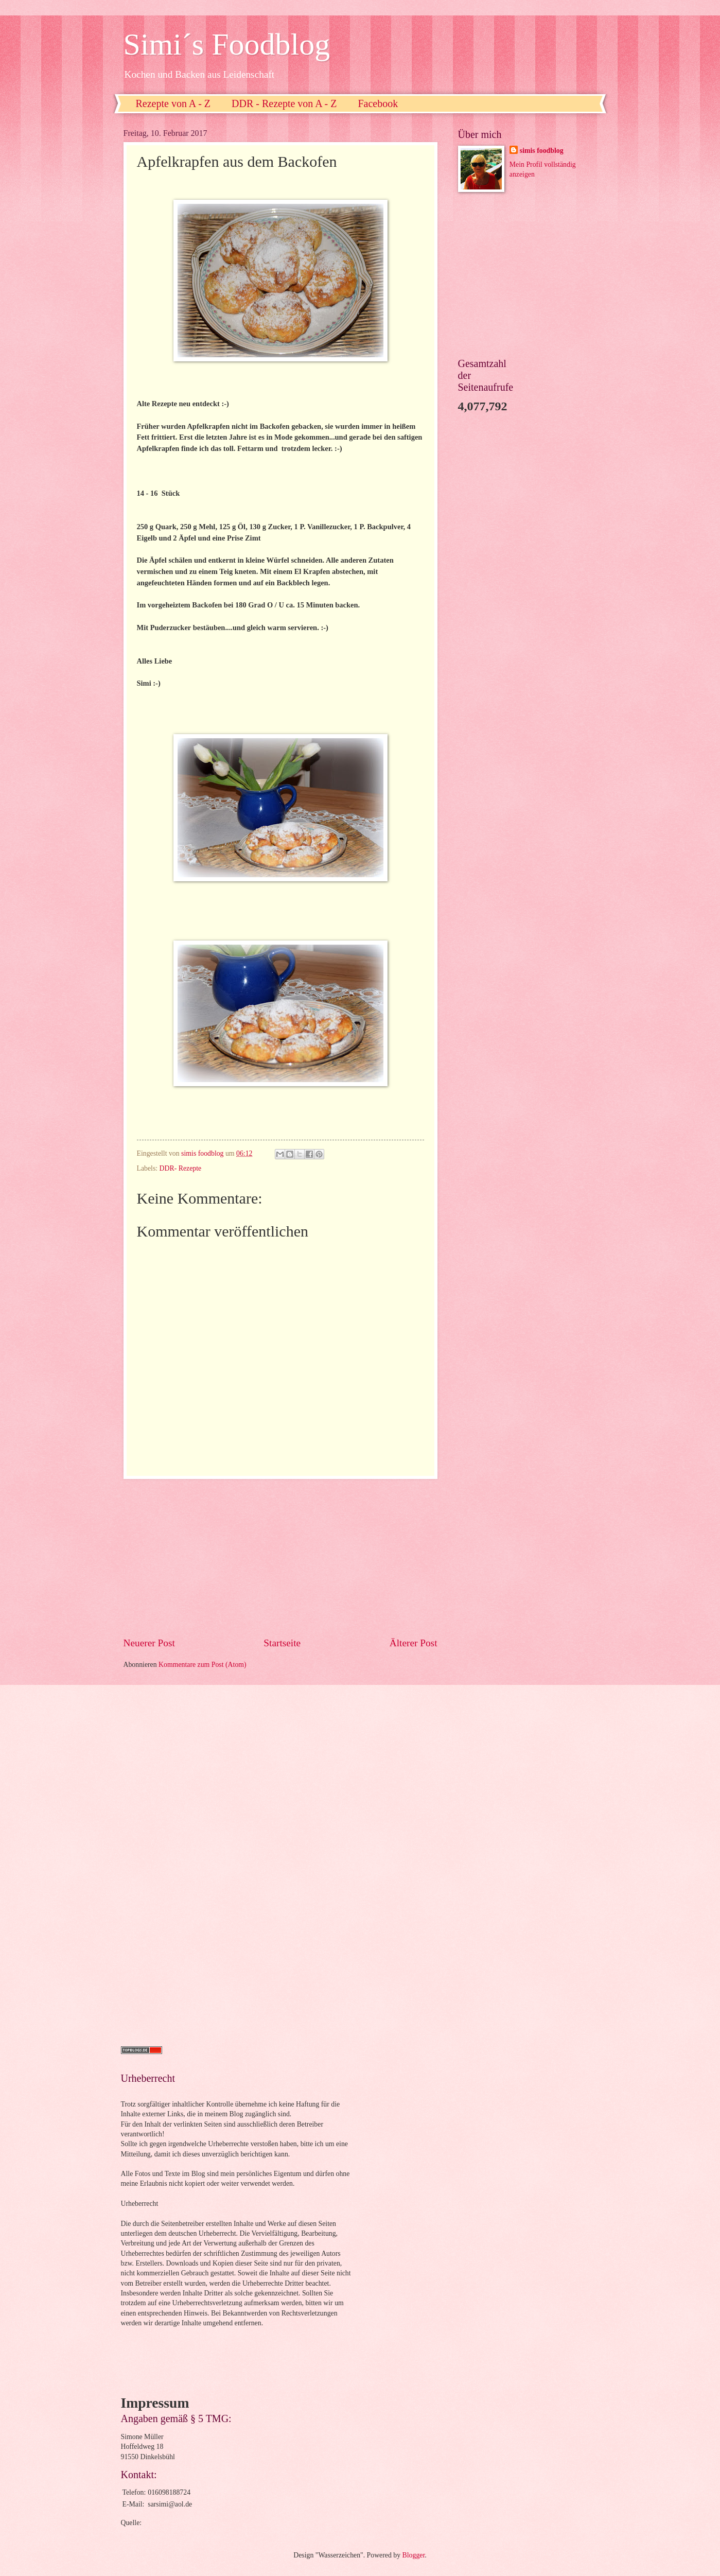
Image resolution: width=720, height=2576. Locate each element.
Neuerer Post (149, 1643)
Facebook (378, 103)
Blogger (413, 2555)
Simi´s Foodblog (227, 44)
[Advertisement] (280, 1557)
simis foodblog (542, 150)
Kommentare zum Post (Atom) (203, 1664)
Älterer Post (413, 1643)
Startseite (282, 1643)
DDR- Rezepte (181, 1168)
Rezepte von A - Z (173, 103)
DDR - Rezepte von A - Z (284, 103)
